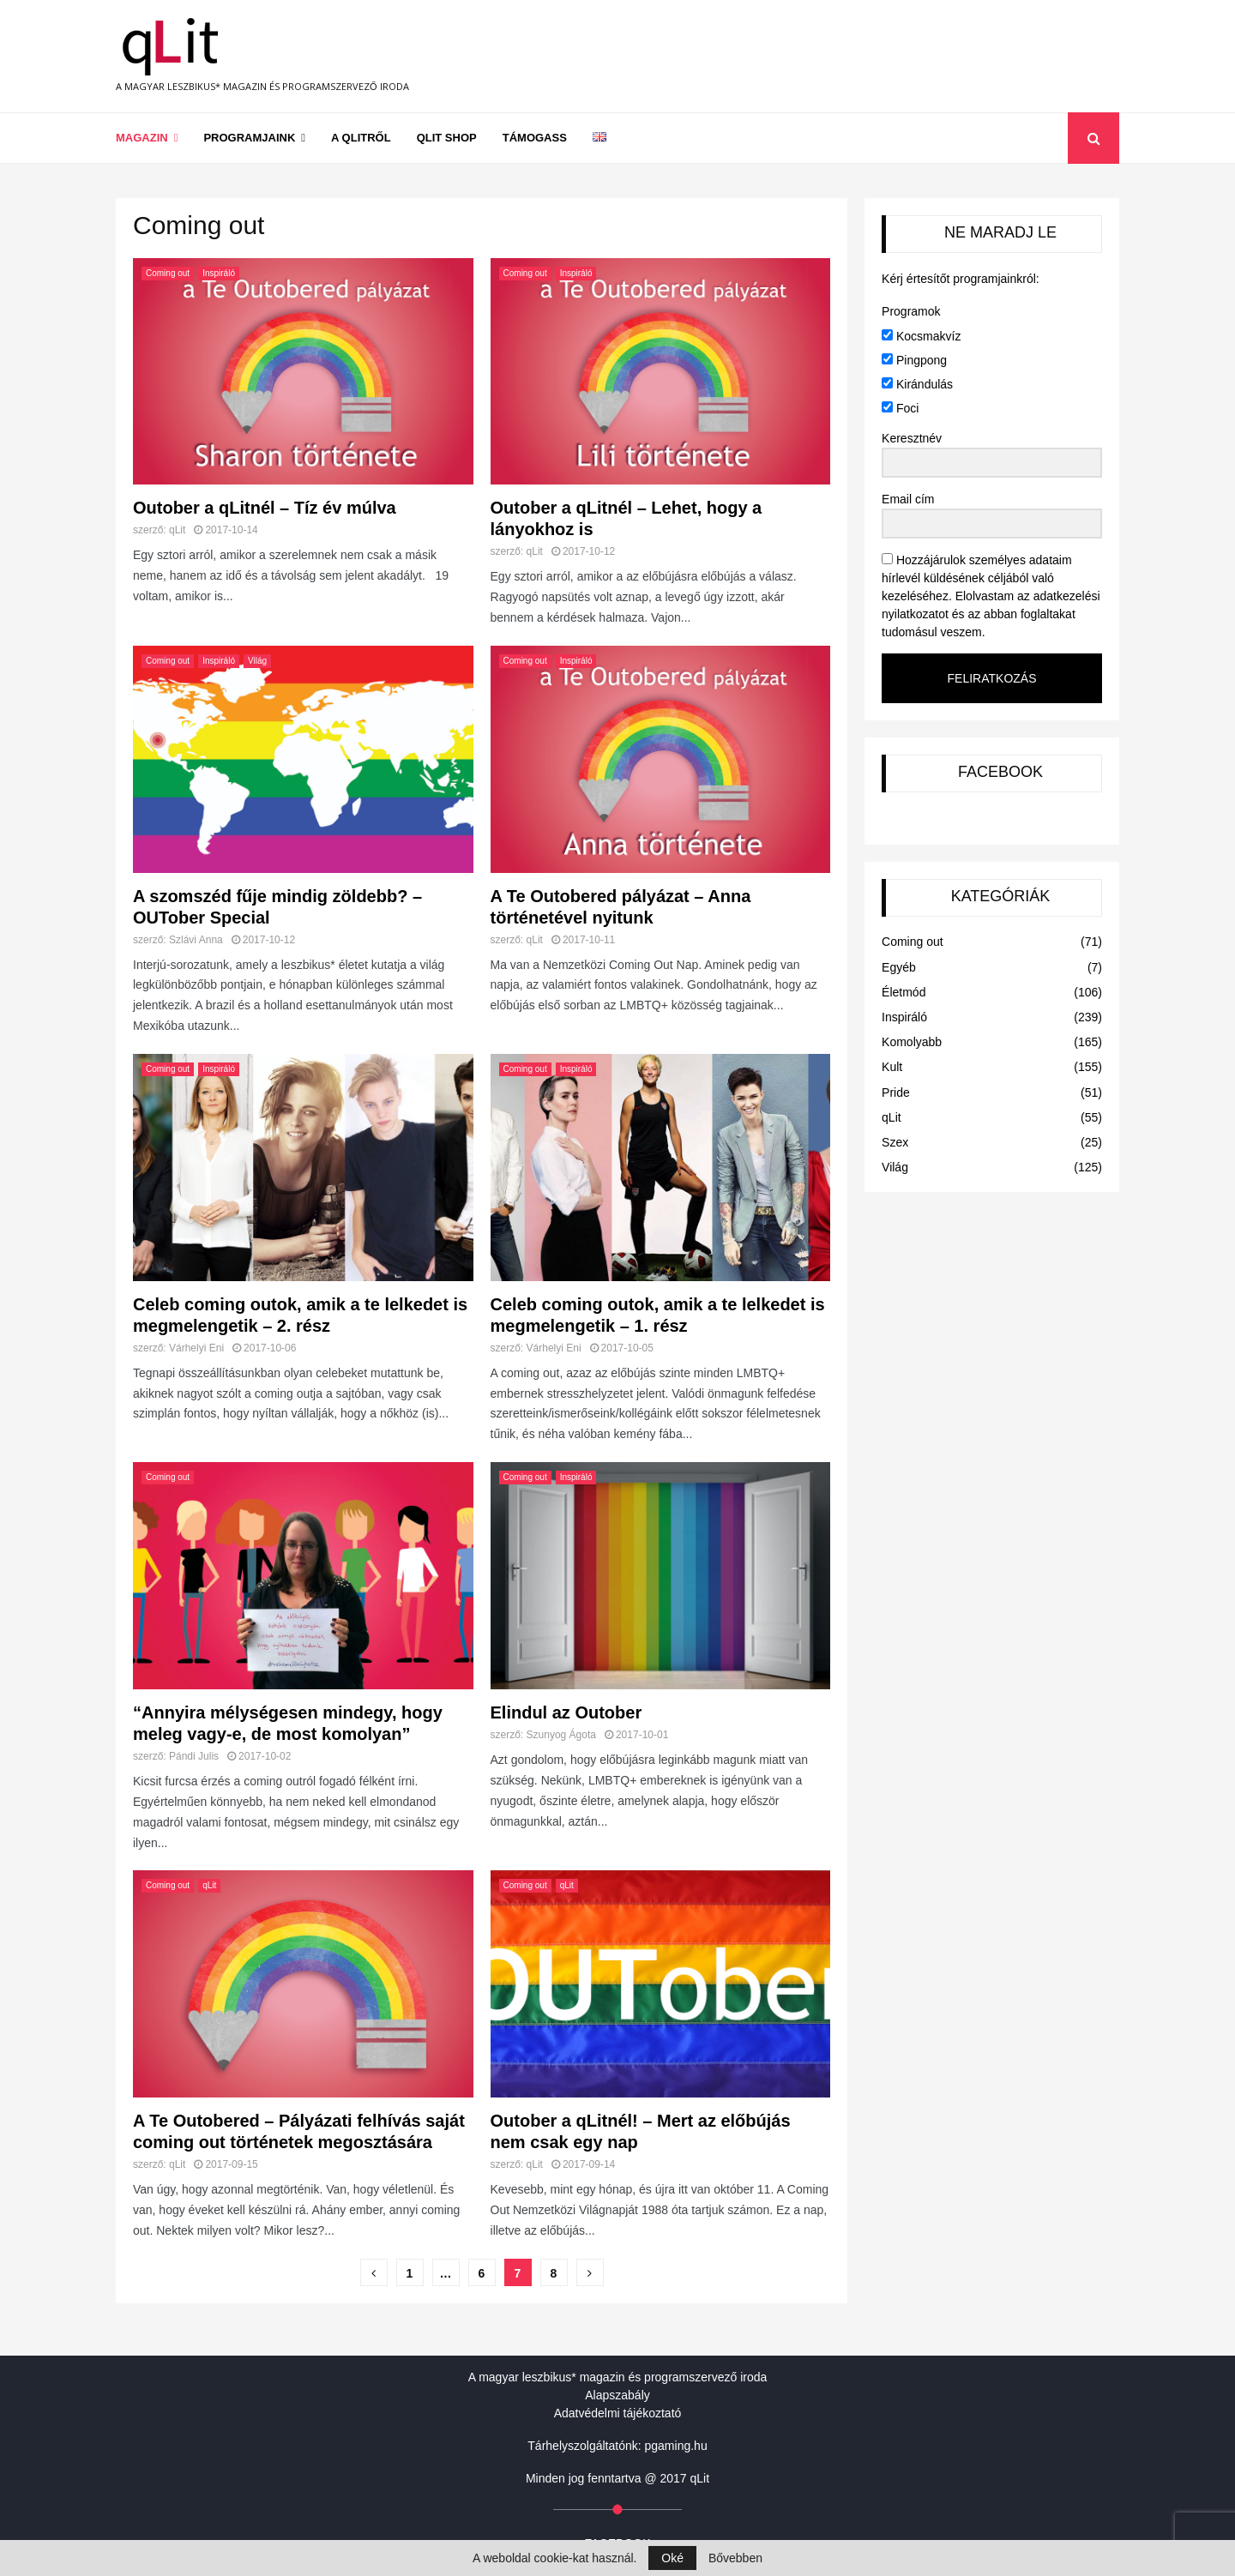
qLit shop (447, 137)
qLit (177, 530)
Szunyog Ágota (561, 1735)
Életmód (903, 992)
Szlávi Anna (196, 940)
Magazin (142, 137)
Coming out (168, 273)
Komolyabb (912, 1042)
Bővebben (735, 2558)
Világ (257, 660)
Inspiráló (218, 273)
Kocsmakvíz (921, 336)
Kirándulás (917, 384)
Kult (892, 1067)
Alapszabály (617, 2395)
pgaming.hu (676, 2446)
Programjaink (249, 137)
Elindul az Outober (566, 1712)
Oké (672, 2558)
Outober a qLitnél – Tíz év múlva (264, 507)
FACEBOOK (1000, 771)
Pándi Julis (194, 1756)
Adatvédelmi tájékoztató (618, 2413)
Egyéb (899, 967)
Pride (896, 1092)
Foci (900, 408)
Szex (895, 1142)
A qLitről (361, 137)
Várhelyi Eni (196, 1348)
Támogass (535, 137)
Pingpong (914, 360)
